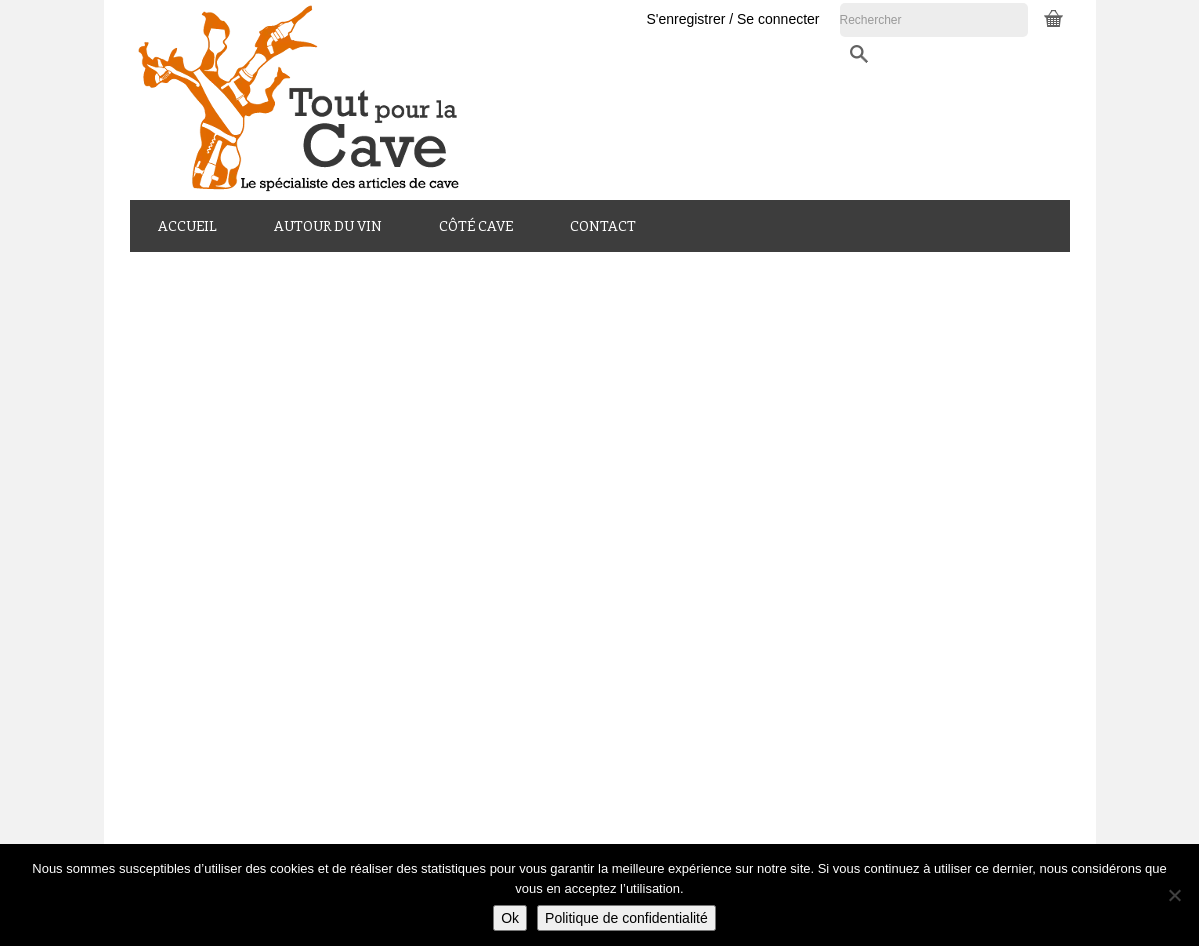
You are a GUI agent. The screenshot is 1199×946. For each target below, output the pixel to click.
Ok (510, 918)
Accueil (187, 225)
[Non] (1174, 895)
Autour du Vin (328, 225)
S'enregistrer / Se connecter (882, 19)
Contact (603, 225)
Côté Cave (476, 225)
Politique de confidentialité (626, 918)
